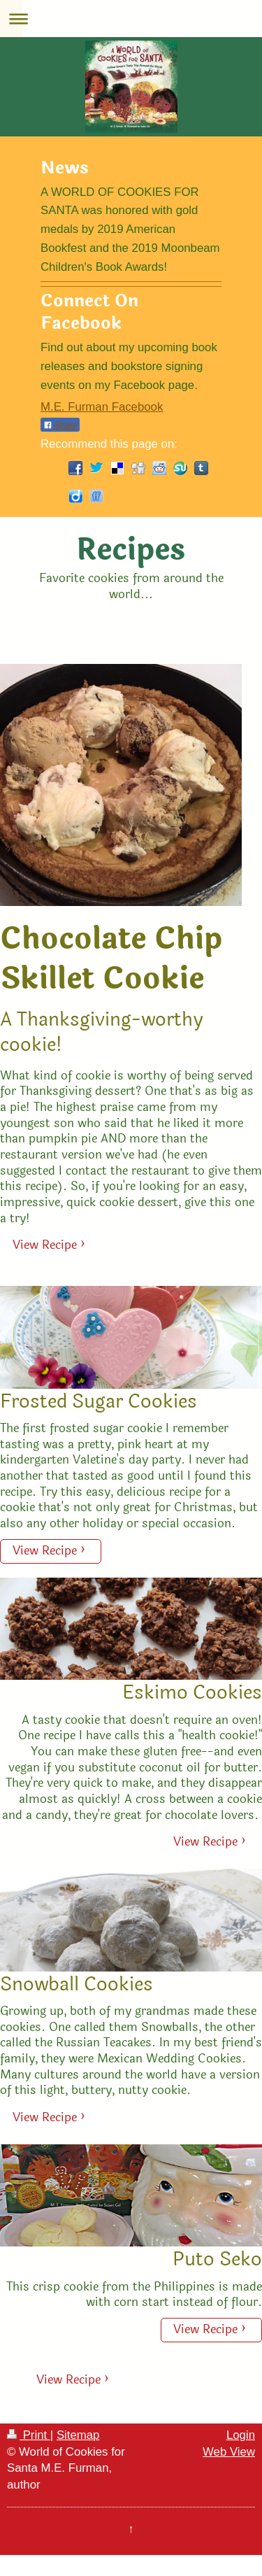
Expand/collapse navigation (131, 18)
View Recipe (45, 1245)
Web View (229, 2451)
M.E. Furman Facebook (102, 406)
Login (240, 2435)
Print (28, 2435)
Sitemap (78, 2435)
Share (60, 425)
